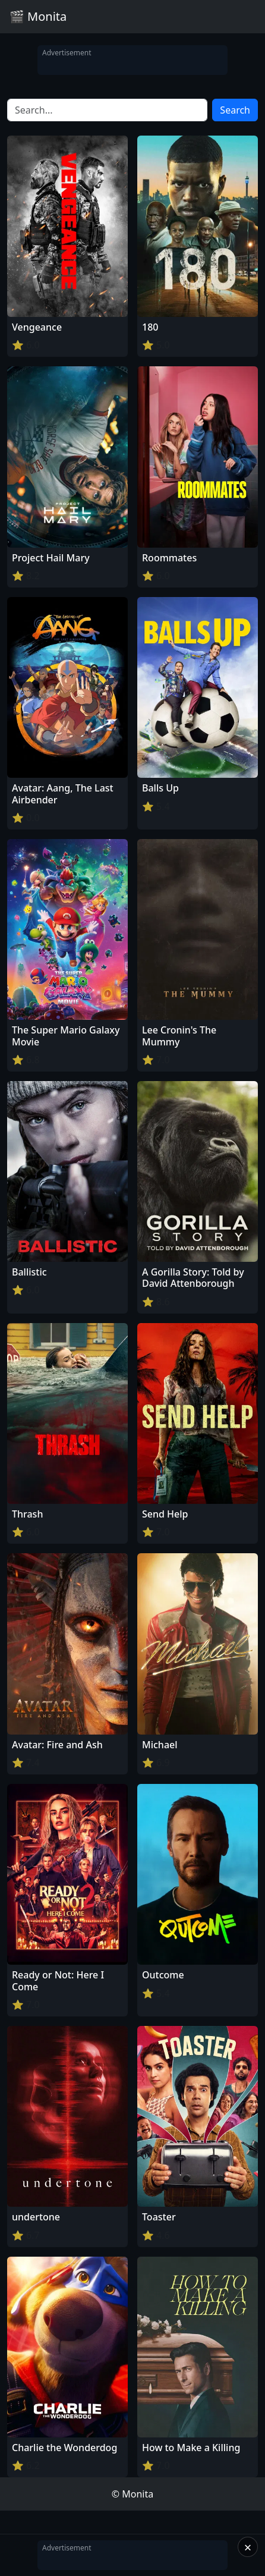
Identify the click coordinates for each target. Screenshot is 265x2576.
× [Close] (248, 2547)
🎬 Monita (38, 16)
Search (235, 110)
